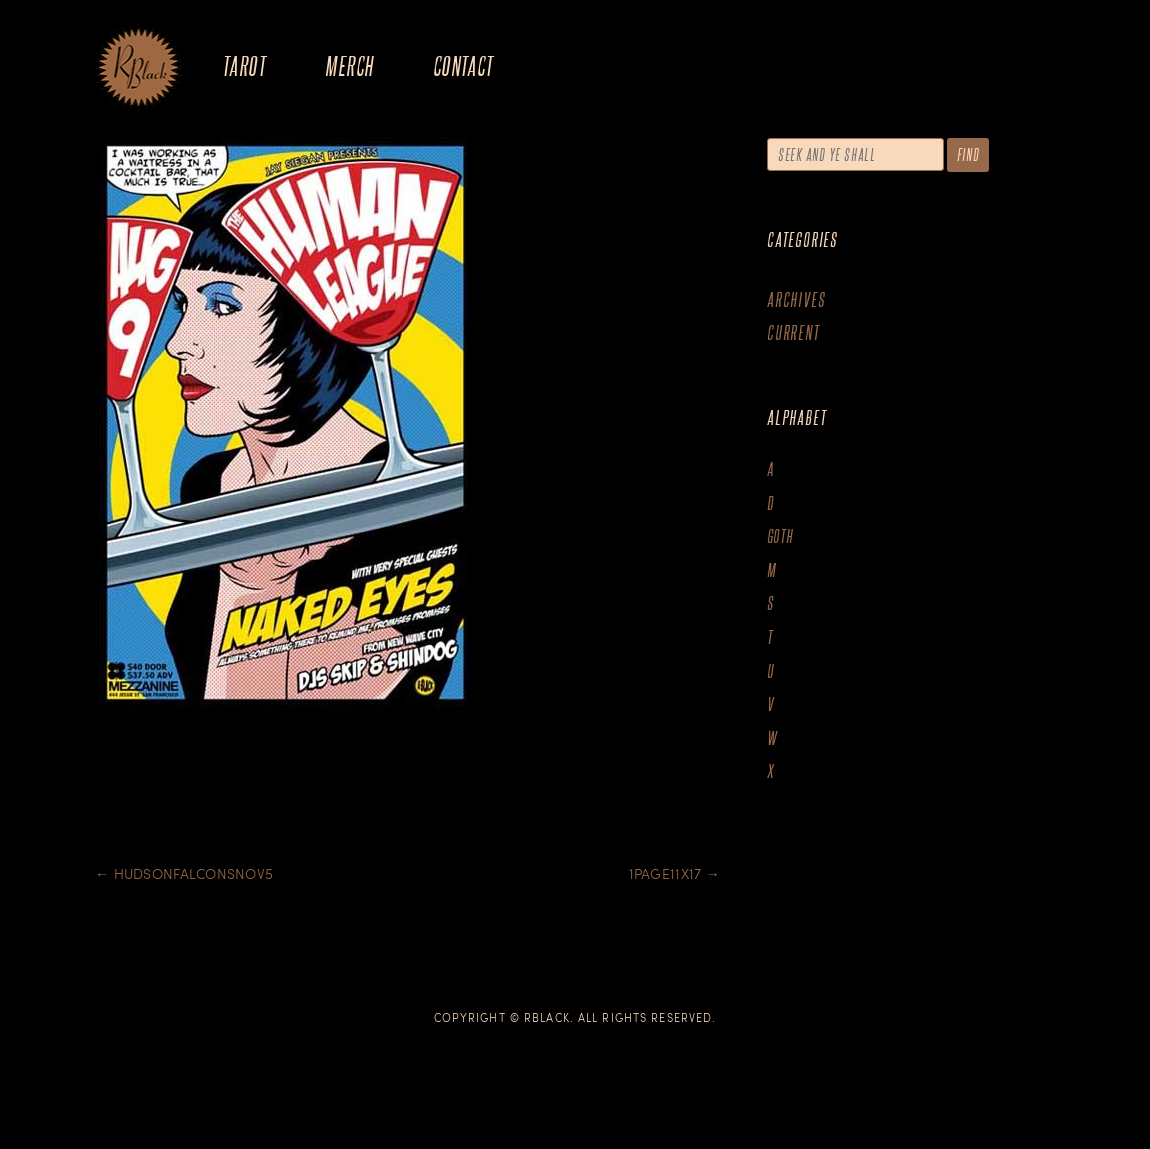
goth (780, 536)
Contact (463, 65)
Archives (796, 299)
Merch (349, 65)
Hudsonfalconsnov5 (184, 873)
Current (793, 332)
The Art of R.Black (138, 69)
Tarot (244, 65)
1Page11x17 (674, 873)
